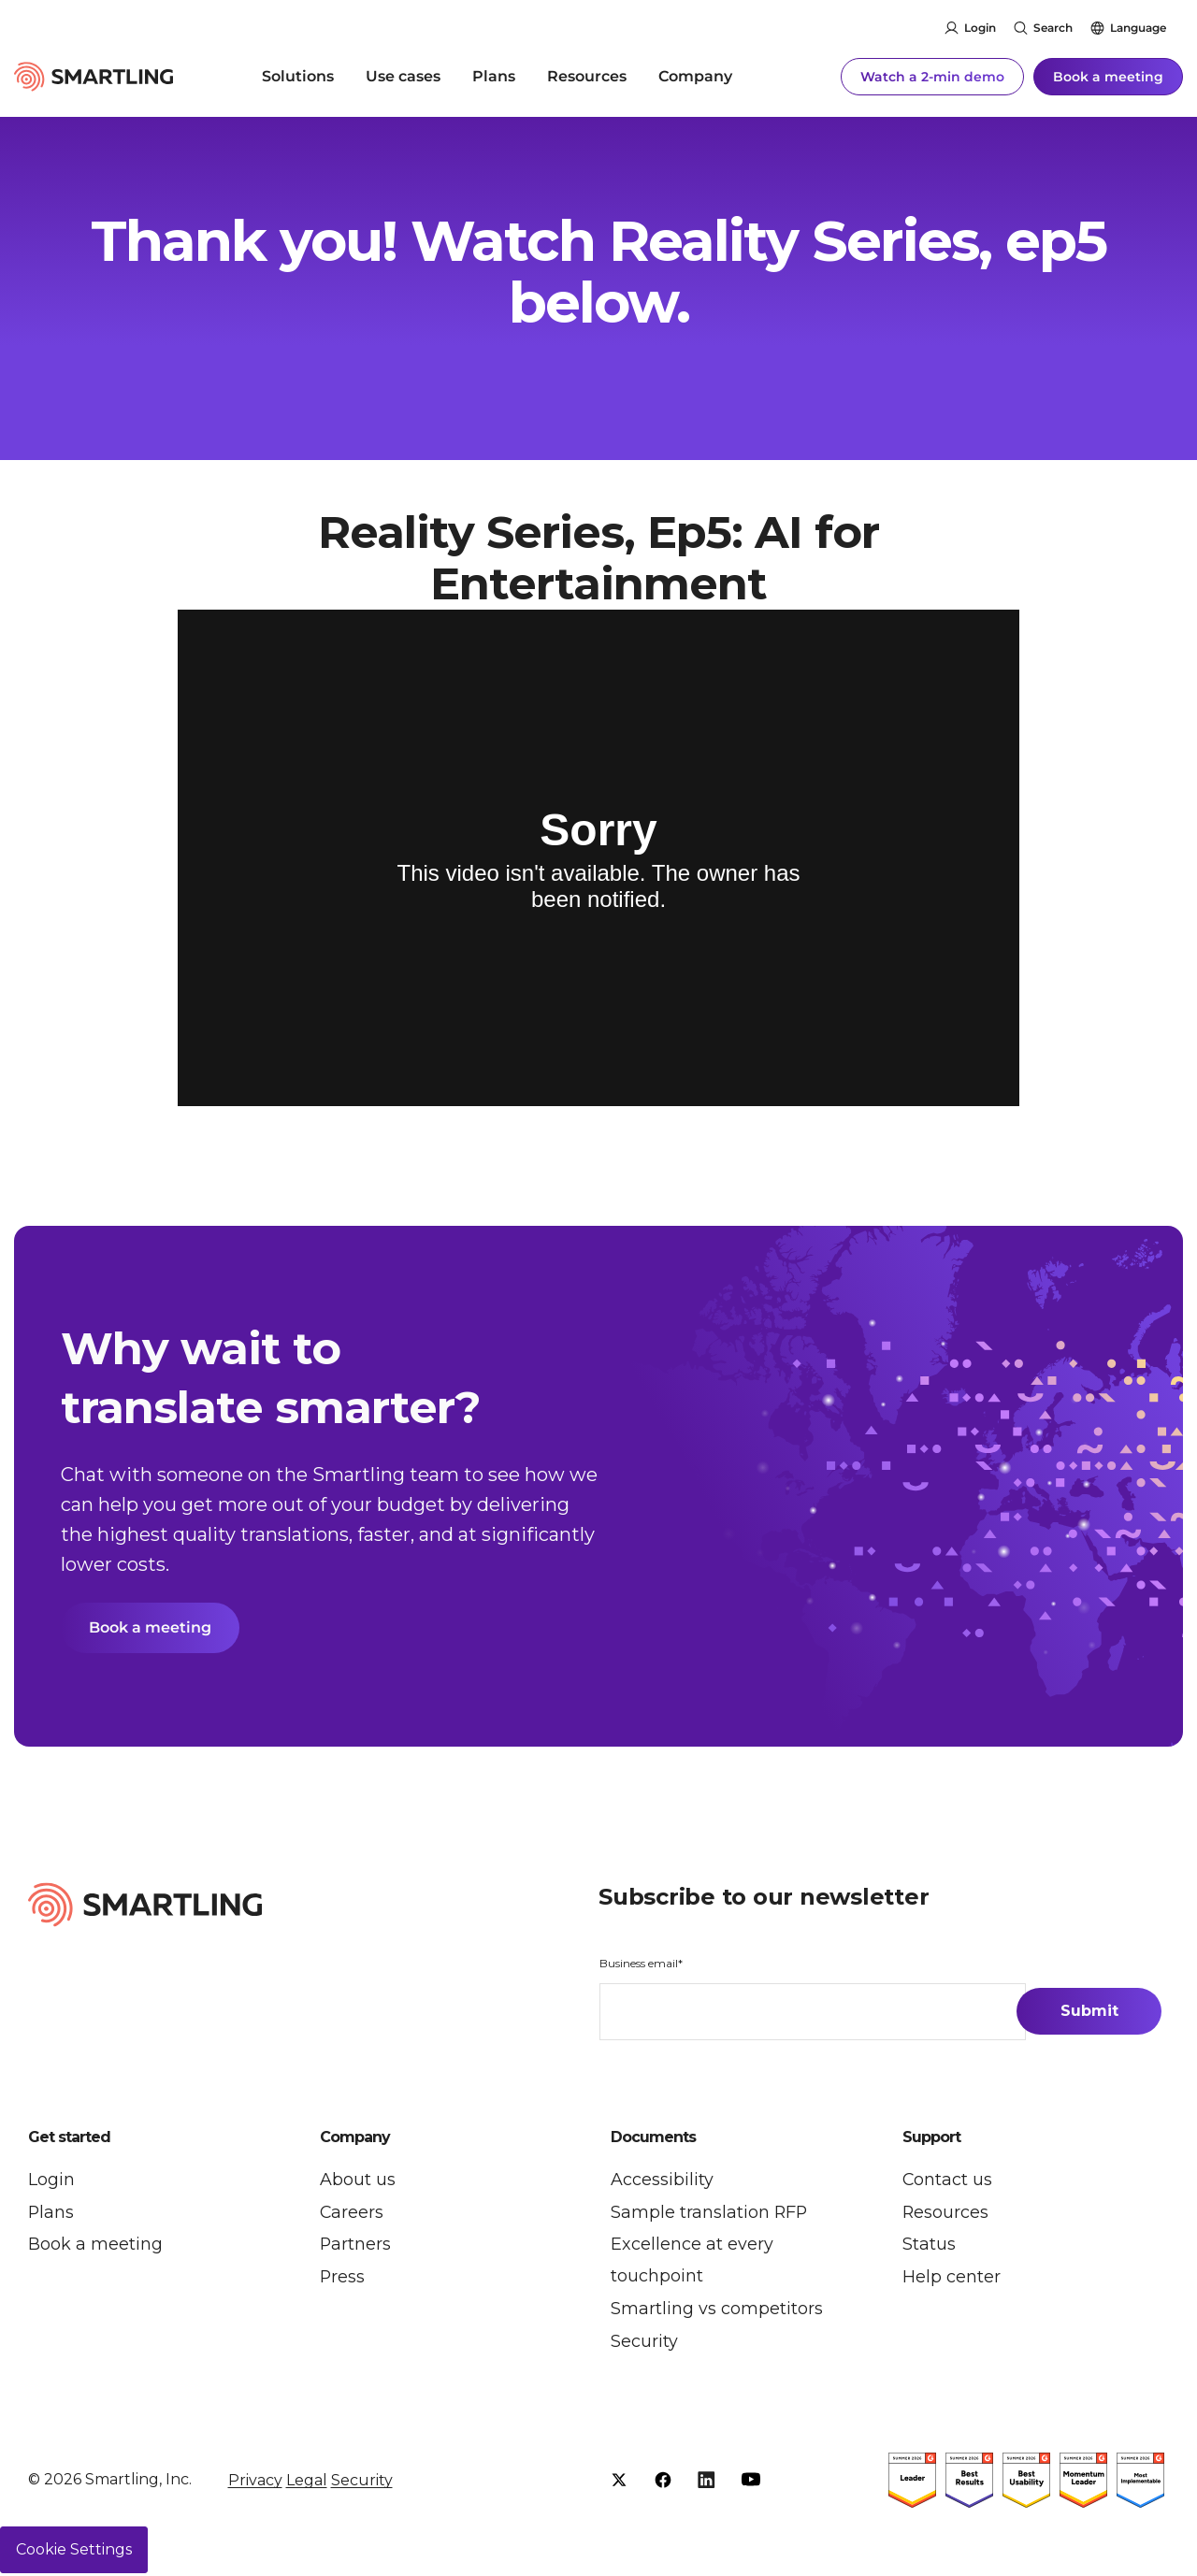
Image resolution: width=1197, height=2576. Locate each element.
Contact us (947, 2180)
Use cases (403, 74)
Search (1053, 28)
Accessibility (662, 2180)
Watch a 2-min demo (932, 74)
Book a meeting (1108, 74)
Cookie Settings (74, 2552)
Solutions (298, 74)
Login (980, 28)
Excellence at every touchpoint (692, 2262)
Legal (306, 2483)
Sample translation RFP (710, 2213)
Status (929, 2246)
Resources (587, 74)
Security (644, 2344)
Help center (951, 2278)
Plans (493, 74)
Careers (352, 2213)
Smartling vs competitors (717, 2311)
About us (358, 2180)
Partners (356, 2246)
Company (695, 74)
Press (343, 2278)
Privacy (255, 2483)
